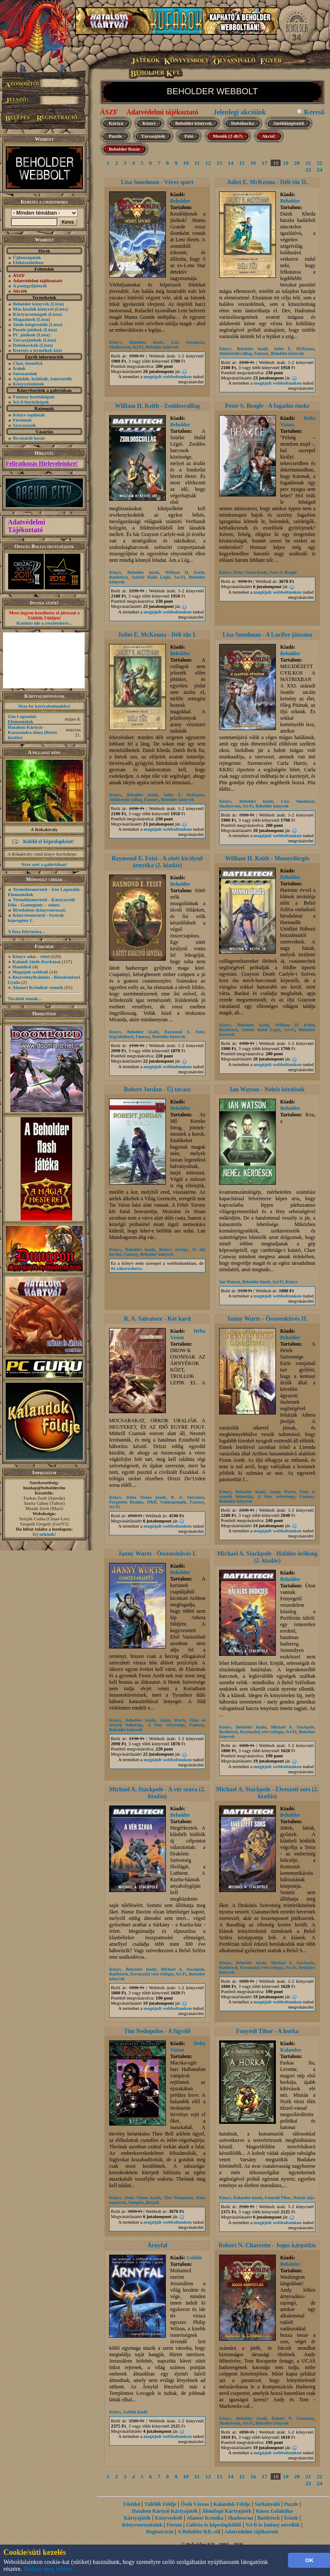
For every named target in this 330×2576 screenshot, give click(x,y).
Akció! (268, 136)
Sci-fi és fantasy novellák (272, 2525)
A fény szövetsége (276, 1496)
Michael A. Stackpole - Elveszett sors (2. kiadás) (267, 1793)
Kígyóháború (121, 1036)
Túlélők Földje (160, 2504)
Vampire (136, 2202)
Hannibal (21, 966)
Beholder (180, 201)
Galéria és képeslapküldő (213, 2525)
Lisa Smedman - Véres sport (157, 182)
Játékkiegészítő (288, 123)
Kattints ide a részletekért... (44, 623)
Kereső (314, 112)
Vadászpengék (173, 1502)
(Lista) (57, 303)
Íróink (19, 368)
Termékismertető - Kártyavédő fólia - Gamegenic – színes (41, 902)
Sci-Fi (137, 347)
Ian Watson (229, 1281)
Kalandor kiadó (247, 2197)
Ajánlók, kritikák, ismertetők (42, 378)
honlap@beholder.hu (44, 1487)
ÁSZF (109, 112)
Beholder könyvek (31, 303)
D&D (152, 1502)
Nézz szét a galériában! (44, 864)
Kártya (116, 123)
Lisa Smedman (187, 342)
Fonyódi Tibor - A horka (267, 2031)
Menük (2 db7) (228, 136)
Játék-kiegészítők (30, 324)
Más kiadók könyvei (33, 308)
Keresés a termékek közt (37, 350)
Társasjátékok (27, 339)
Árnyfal (157, 2245)
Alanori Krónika (204, 2518)
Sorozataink (25, 373)
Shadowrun (119, 347)
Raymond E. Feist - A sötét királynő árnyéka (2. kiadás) (157, 862)
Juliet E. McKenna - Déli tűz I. (157, 635)
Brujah (152, 2202)
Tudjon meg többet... (50, 2569)
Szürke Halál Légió (150, 577)
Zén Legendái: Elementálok (22, 719)
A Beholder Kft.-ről (198, 2532)
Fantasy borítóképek (34, 396)
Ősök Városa (195, 2504)
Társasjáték (153, 136)
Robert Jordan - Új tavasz (157, 1089)
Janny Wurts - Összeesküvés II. (267, 1319)
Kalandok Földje (231, 2504)
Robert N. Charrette (293, 2418)
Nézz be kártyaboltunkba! (44, 706)
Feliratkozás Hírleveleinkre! (42, 463)
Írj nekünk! (44, 1534)
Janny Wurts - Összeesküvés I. (157, 1553)
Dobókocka (242, 123)
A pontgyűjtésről (30, 285)
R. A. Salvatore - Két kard (157, 1319)
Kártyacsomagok (30, 314)
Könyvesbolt (169, 2518)
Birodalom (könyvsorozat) (39, 909)
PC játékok (24, 334)
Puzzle (115, 136)
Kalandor (290, 2050)
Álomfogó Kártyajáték (227, 2511)
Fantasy (261, 353)
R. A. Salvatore (188, 1497)
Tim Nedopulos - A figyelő (157, 2031)
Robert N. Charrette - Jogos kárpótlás (267, 2245)
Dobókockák (25, 345)
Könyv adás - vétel (30, 956)
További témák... (24, 998)
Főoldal (131, 2504)
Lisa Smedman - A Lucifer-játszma (267, 635)
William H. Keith (184, 572)
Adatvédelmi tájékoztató (162, 112)
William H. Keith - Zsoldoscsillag (157, 406)
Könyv (149, 123)
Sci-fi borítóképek (31, 401)
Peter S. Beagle (283, 572)
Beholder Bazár (124, 148)
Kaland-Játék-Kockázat (36, 961)
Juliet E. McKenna (293, 348)
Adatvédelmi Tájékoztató (26, 525)
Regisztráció (159, 2532)
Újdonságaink (27, 257)
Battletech (118, 577)
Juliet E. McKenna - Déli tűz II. (267, 182)
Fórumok (22, 419)
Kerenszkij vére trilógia (262, 1731)
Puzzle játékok (28, 329)
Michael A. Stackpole (292, 1727)
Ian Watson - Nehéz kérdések (267, 1089)
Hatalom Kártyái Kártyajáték (165, 2511)
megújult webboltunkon (168, 376)
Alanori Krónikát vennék (38, 987)
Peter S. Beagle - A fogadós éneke (267, 406)
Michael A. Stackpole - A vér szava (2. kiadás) (157, 1793)
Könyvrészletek (28, 383)
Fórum (174, 2525)
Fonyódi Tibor (278, 2197)
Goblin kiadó (135, 2412)
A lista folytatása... (26, 931)
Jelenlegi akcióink (239, 112)
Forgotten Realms (126, 1502)
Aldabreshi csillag (235, 353)
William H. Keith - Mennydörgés (267, 858)
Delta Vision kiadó (250, 572)
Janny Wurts (283, 1491)
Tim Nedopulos (178, 2197)
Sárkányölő (267, 2504)
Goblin (194, 2258)
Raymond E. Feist (184, 1031)
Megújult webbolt (30, 971)
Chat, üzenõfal (27, 363)
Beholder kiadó (146, 342)
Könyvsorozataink (142, 2525)
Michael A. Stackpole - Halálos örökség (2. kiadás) (267, 1557)
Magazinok (24, 319)
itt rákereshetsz (126, 1268)
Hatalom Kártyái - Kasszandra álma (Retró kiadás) (32, 732)
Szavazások (24, 425)
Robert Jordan (173, 1249)
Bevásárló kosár (29, 438)
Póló (188, 136)
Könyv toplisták (29, 414)
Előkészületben (28, 262)
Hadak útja (303, 2197)
